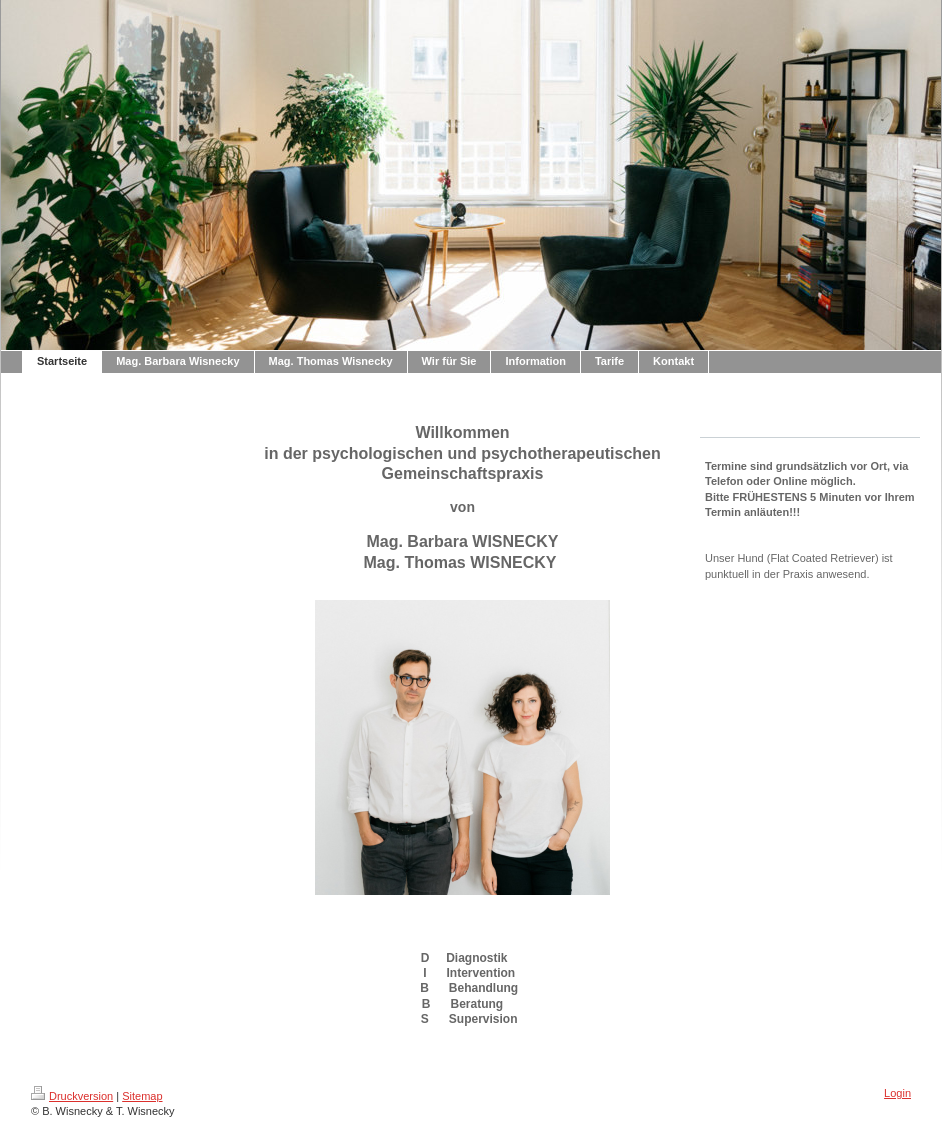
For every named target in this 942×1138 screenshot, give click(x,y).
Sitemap (142, 1096)
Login (897, 1093)
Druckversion (72, 1096)
